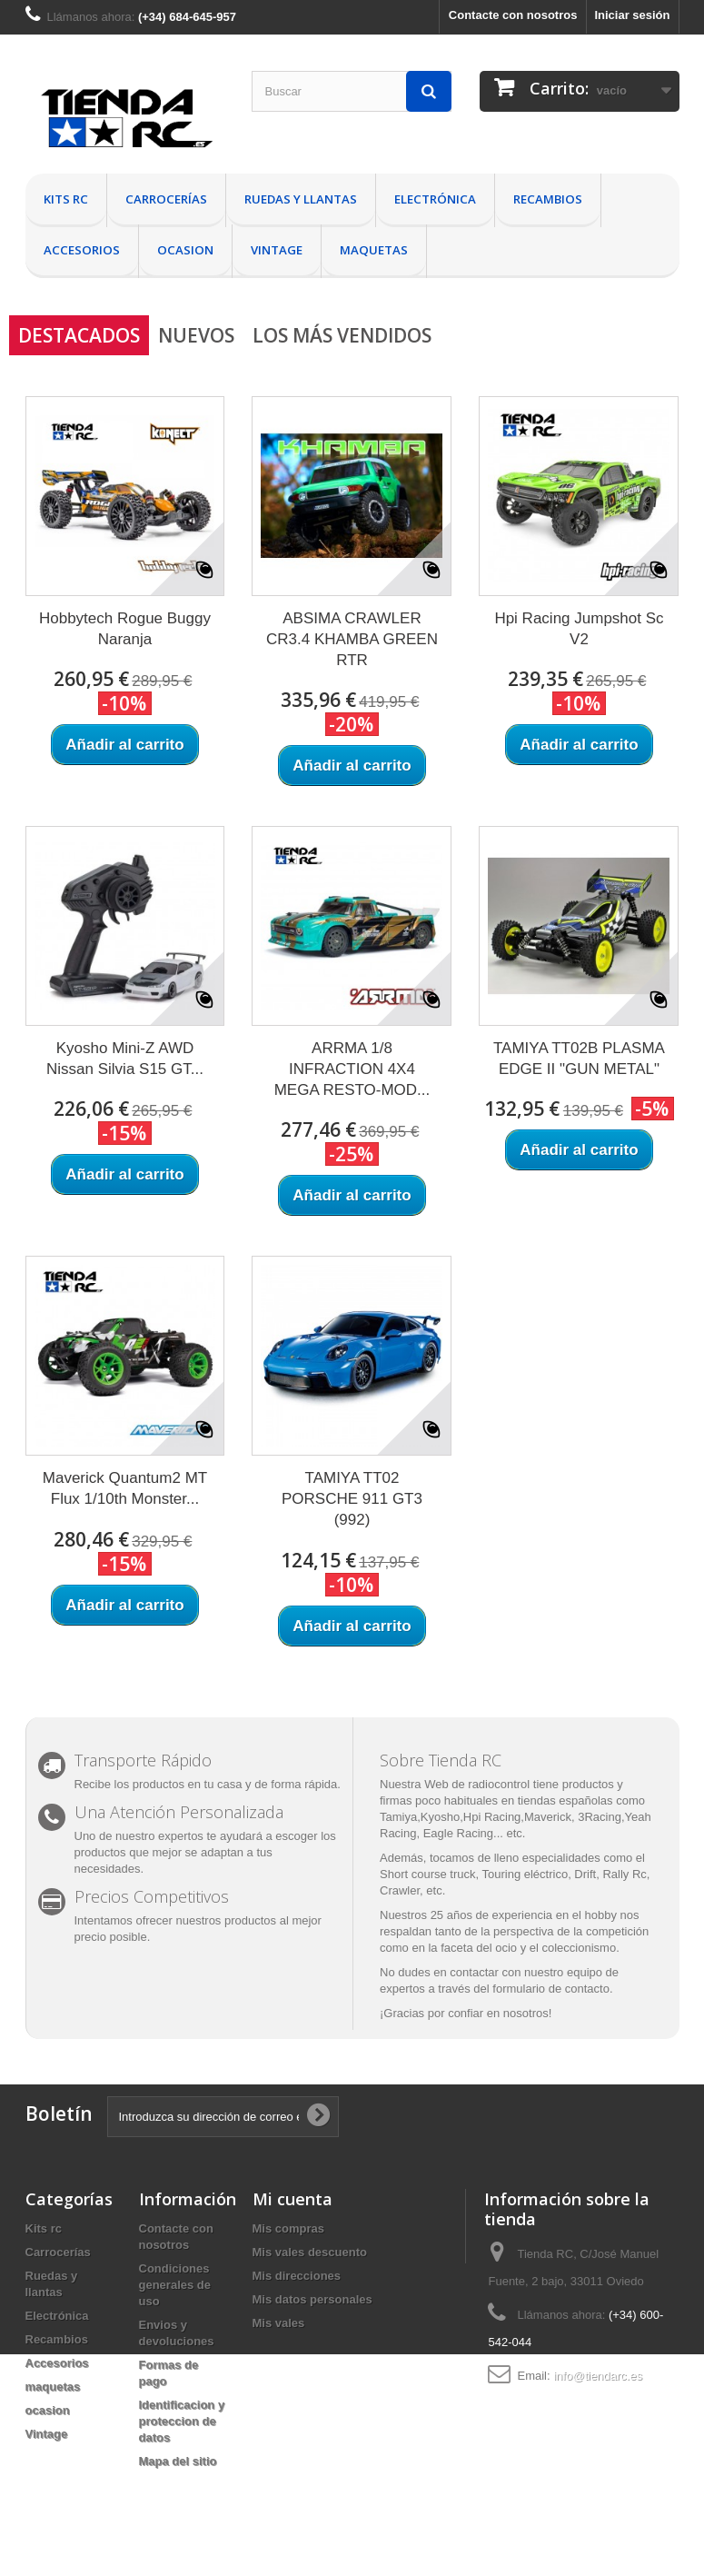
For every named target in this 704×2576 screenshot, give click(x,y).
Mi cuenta (292, 2199)
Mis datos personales (312, 2299)
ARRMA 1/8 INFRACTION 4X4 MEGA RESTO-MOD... (352, 1069)
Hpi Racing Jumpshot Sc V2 (578, 629)
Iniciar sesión (631, 15)
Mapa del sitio (178, 2461)
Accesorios (82, 250)
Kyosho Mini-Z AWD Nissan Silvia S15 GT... (124, 1058)
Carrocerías (166, 199)
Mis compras (288, 2228)
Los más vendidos (342, 335)
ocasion (185, 250)
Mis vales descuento (310, 2252)
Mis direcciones (297, 2276)
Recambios (547, 199)
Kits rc (66, 199)
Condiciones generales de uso (175, 2285)
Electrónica (435, 199)
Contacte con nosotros (513, 15)
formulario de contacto (551, 1988)
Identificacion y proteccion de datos (182, 2421)
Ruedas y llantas (300, 199)
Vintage (276, 250)
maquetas (374, 250)
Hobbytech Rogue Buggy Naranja (125, 629)
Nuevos (196, 335)
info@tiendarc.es (597, 2375)
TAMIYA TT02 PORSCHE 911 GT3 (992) (352, 1498)
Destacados (79, 335)
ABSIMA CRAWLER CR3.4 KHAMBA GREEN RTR (352, 639)
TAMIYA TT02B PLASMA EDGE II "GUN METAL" (579, 1058)
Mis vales (279, 2323)
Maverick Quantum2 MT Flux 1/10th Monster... (125, 1488)
